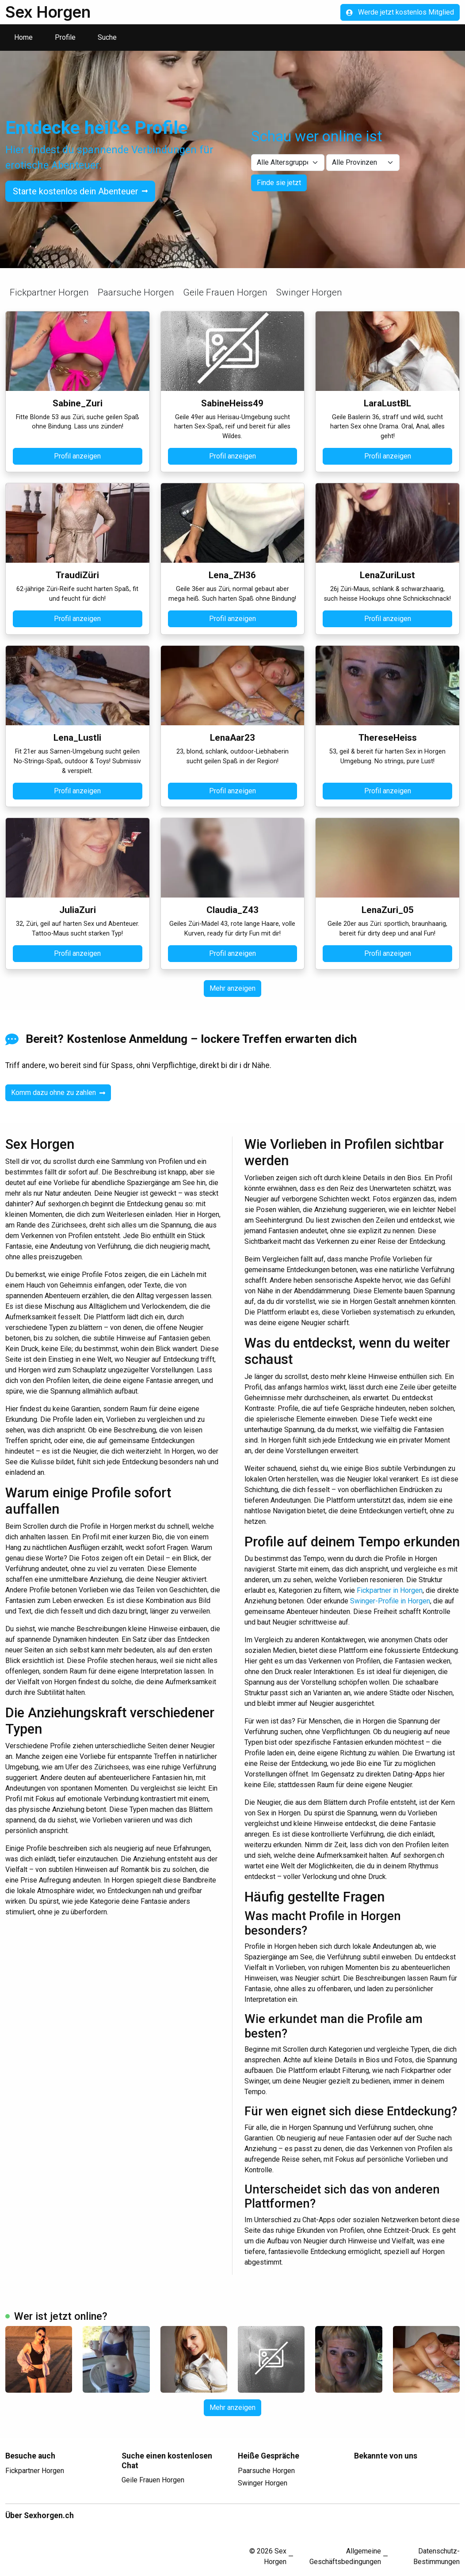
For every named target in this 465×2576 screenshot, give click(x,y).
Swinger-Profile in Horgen (390, 1601)
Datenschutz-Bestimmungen (436, 2556)
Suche (107, 37)
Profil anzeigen (77, 456)
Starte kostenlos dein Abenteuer (80, 191)
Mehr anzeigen (232, 988)
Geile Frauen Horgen (225, 292)
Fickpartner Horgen (49, 292)
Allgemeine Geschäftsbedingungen (345, 2556)
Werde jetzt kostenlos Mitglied (400, 12)
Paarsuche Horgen (136, 292)
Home (23, 37)
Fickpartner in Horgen (390, 1590)
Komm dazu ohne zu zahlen (58, 1092)
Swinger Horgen (309, 292)
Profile (65, 37)
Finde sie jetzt (279, 182)
